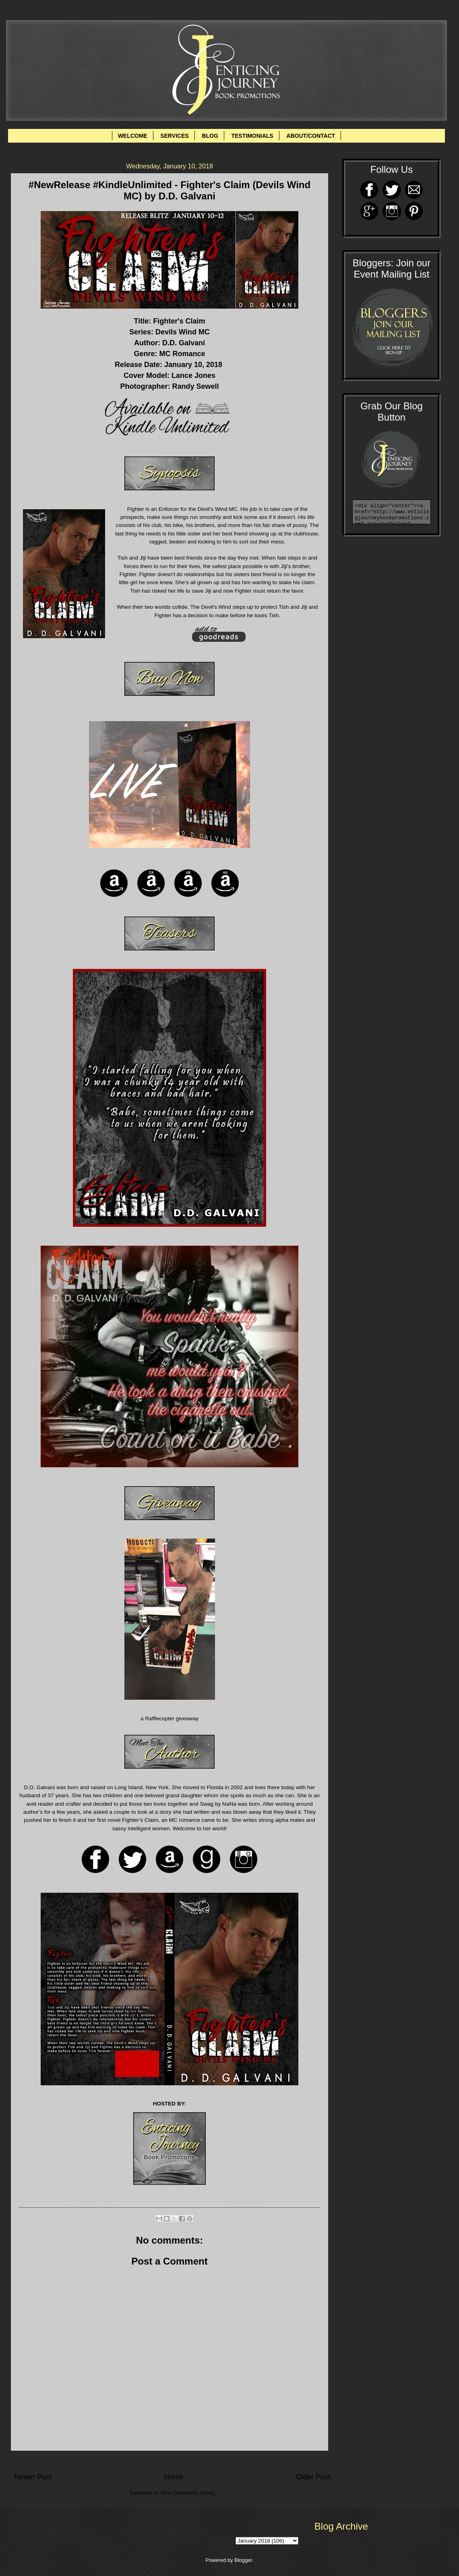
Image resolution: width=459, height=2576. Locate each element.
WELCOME (132, 136)
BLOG (210, 136)
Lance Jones (193, 375)
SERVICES (174, 136)
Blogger (243, 2560)
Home (173, 2477)
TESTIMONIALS (252, 136)
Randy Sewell (195, 386)
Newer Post (33, 2477)
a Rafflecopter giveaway (169, 1718)
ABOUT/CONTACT (310, 136)
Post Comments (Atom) (188, 2493)
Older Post (313, 2477)
